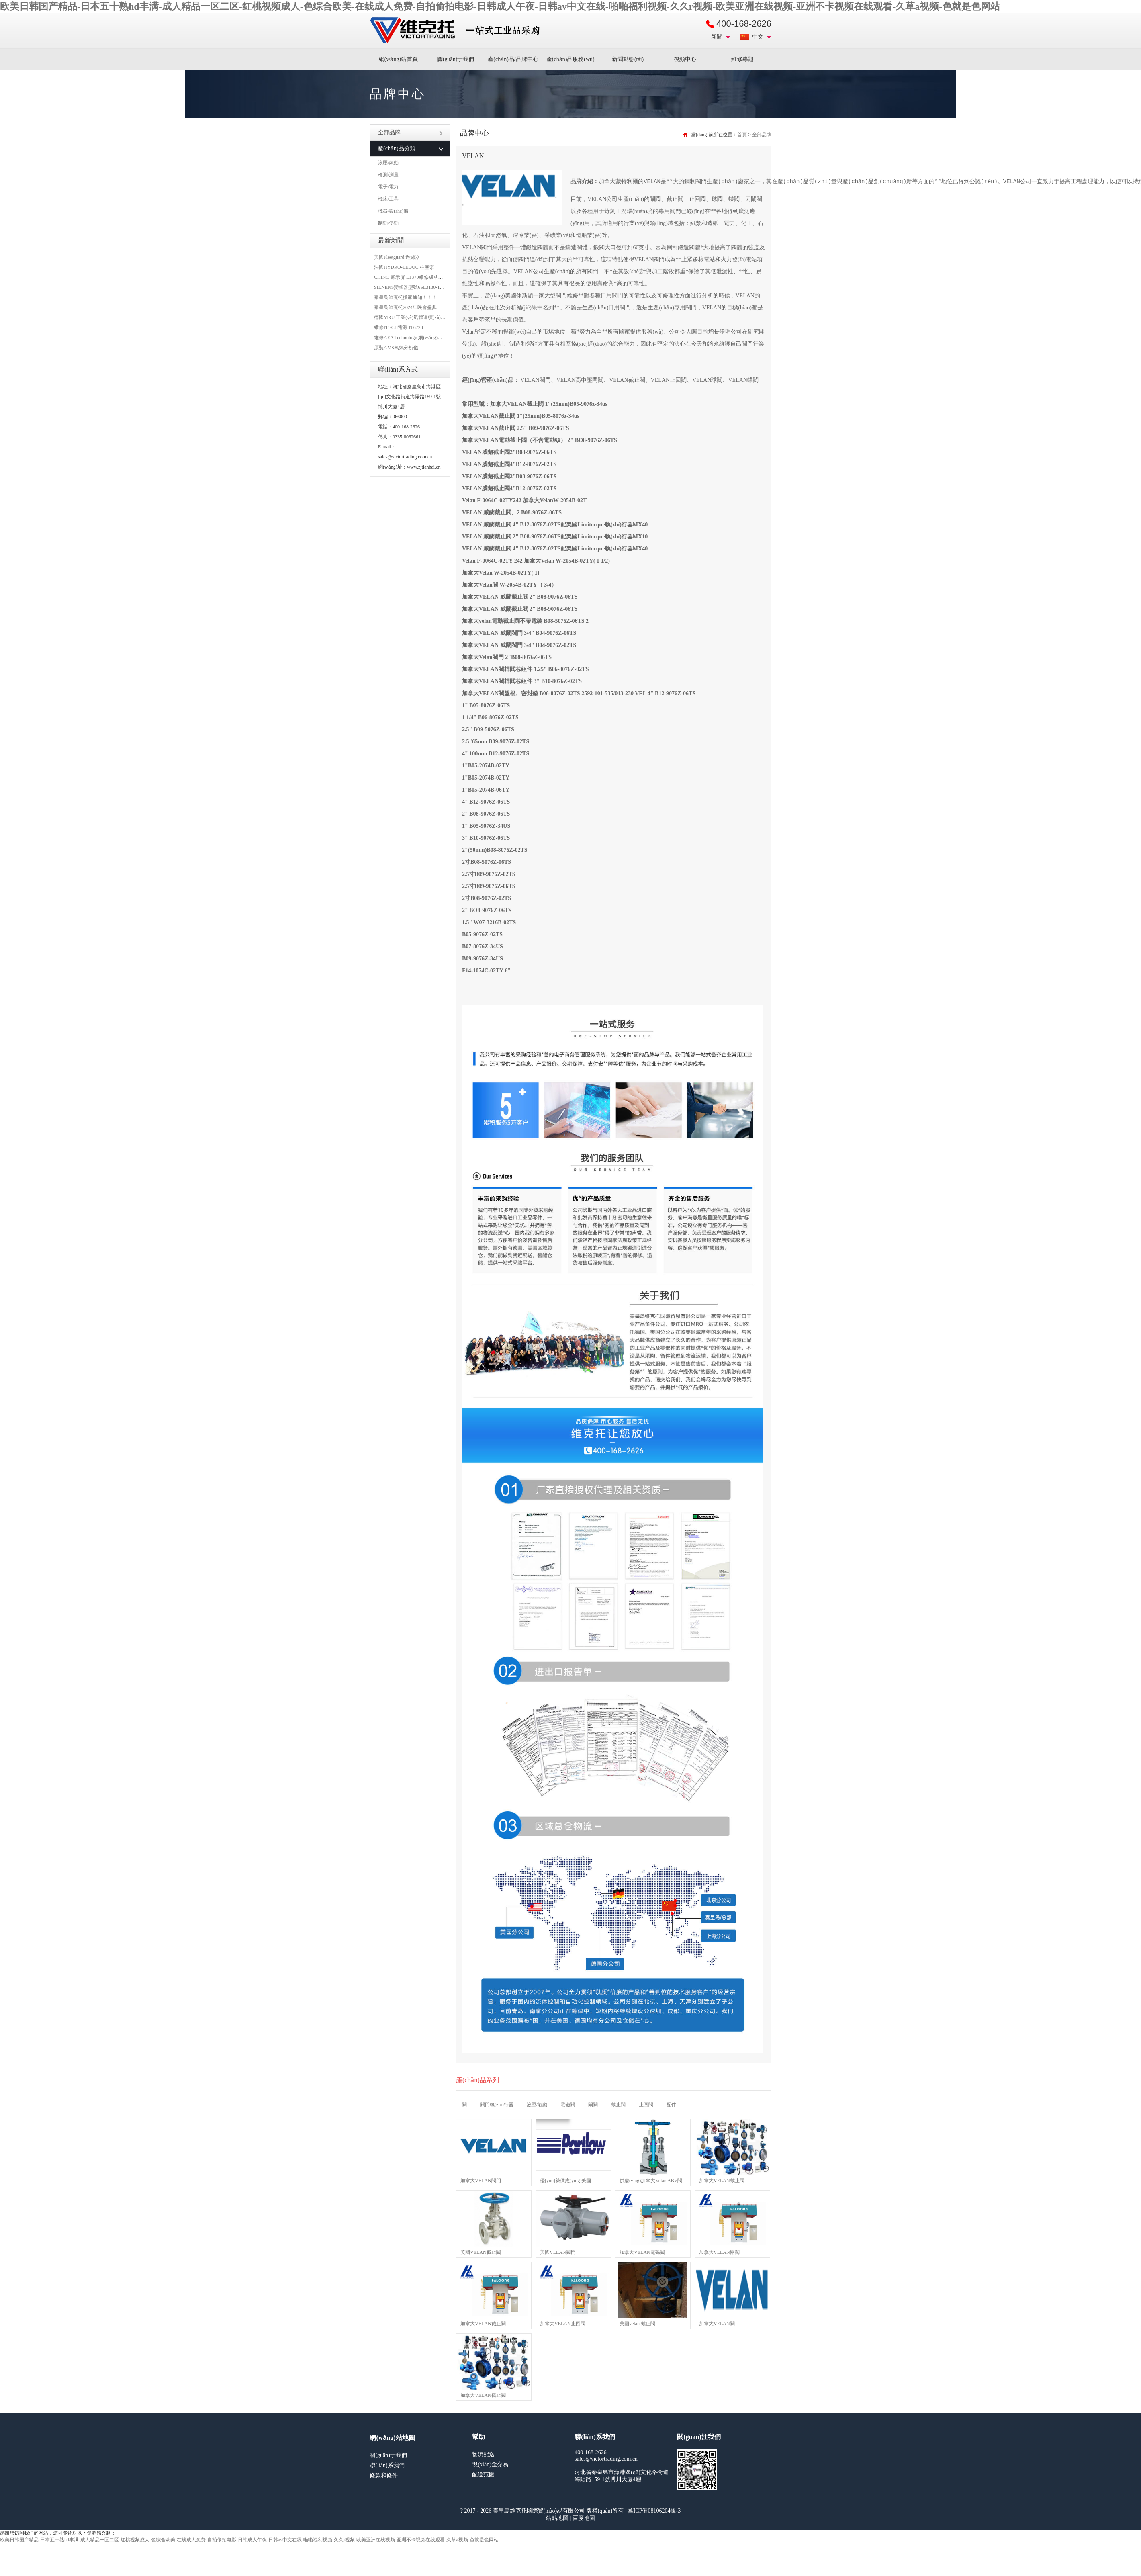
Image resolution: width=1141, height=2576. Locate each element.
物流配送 (483, 2454)
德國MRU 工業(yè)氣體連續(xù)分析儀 (414, 317)
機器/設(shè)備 (393, 211)
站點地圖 (557, 2518)
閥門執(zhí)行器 (496, 2104)
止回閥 (646, 2104)
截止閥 (618, 2104)
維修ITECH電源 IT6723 (398, 327)
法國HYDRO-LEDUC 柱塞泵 (404, 267)
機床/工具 (388, 199)
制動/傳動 (388, 223)
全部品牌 (410, 132)
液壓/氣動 (388, 163)
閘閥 (593, 2104)
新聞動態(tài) (628, 59)
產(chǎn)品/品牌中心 (513, 59)
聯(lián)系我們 (387, 2465)
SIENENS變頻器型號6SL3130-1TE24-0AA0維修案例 (428, 287)
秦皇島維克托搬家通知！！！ (405, 297)
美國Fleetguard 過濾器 (397, 257)
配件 (671, 2104)
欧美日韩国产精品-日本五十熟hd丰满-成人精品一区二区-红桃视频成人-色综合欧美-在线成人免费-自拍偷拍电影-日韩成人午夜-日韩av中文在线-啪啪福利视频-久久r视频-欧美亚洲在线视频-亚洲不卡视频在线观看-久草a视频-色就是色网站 (500, 6)
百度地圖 (584, 2518)
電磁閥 (567, 2104)
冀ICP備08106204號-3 (654, 2511)
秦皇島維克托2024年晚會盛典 (405, 307)
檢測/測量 (388, 175)
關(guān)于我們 (455, 59)
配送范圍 (483, 2475)
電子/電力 (388, 187)
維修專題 (742, 59)
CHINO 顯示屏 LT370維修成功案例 (411, 277)
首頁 (742, 134)
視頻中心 (685, 59)
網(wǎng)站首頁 (398, 59)
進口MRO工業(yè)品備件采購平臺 (457, 30)
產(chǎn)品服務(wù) (570, 59)
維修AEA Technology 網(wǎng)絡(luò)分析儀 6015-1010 (431, 337)
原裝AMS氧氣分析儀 (396, 347)
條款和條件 (384, 2475)
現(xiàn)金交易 (490, 2464)
